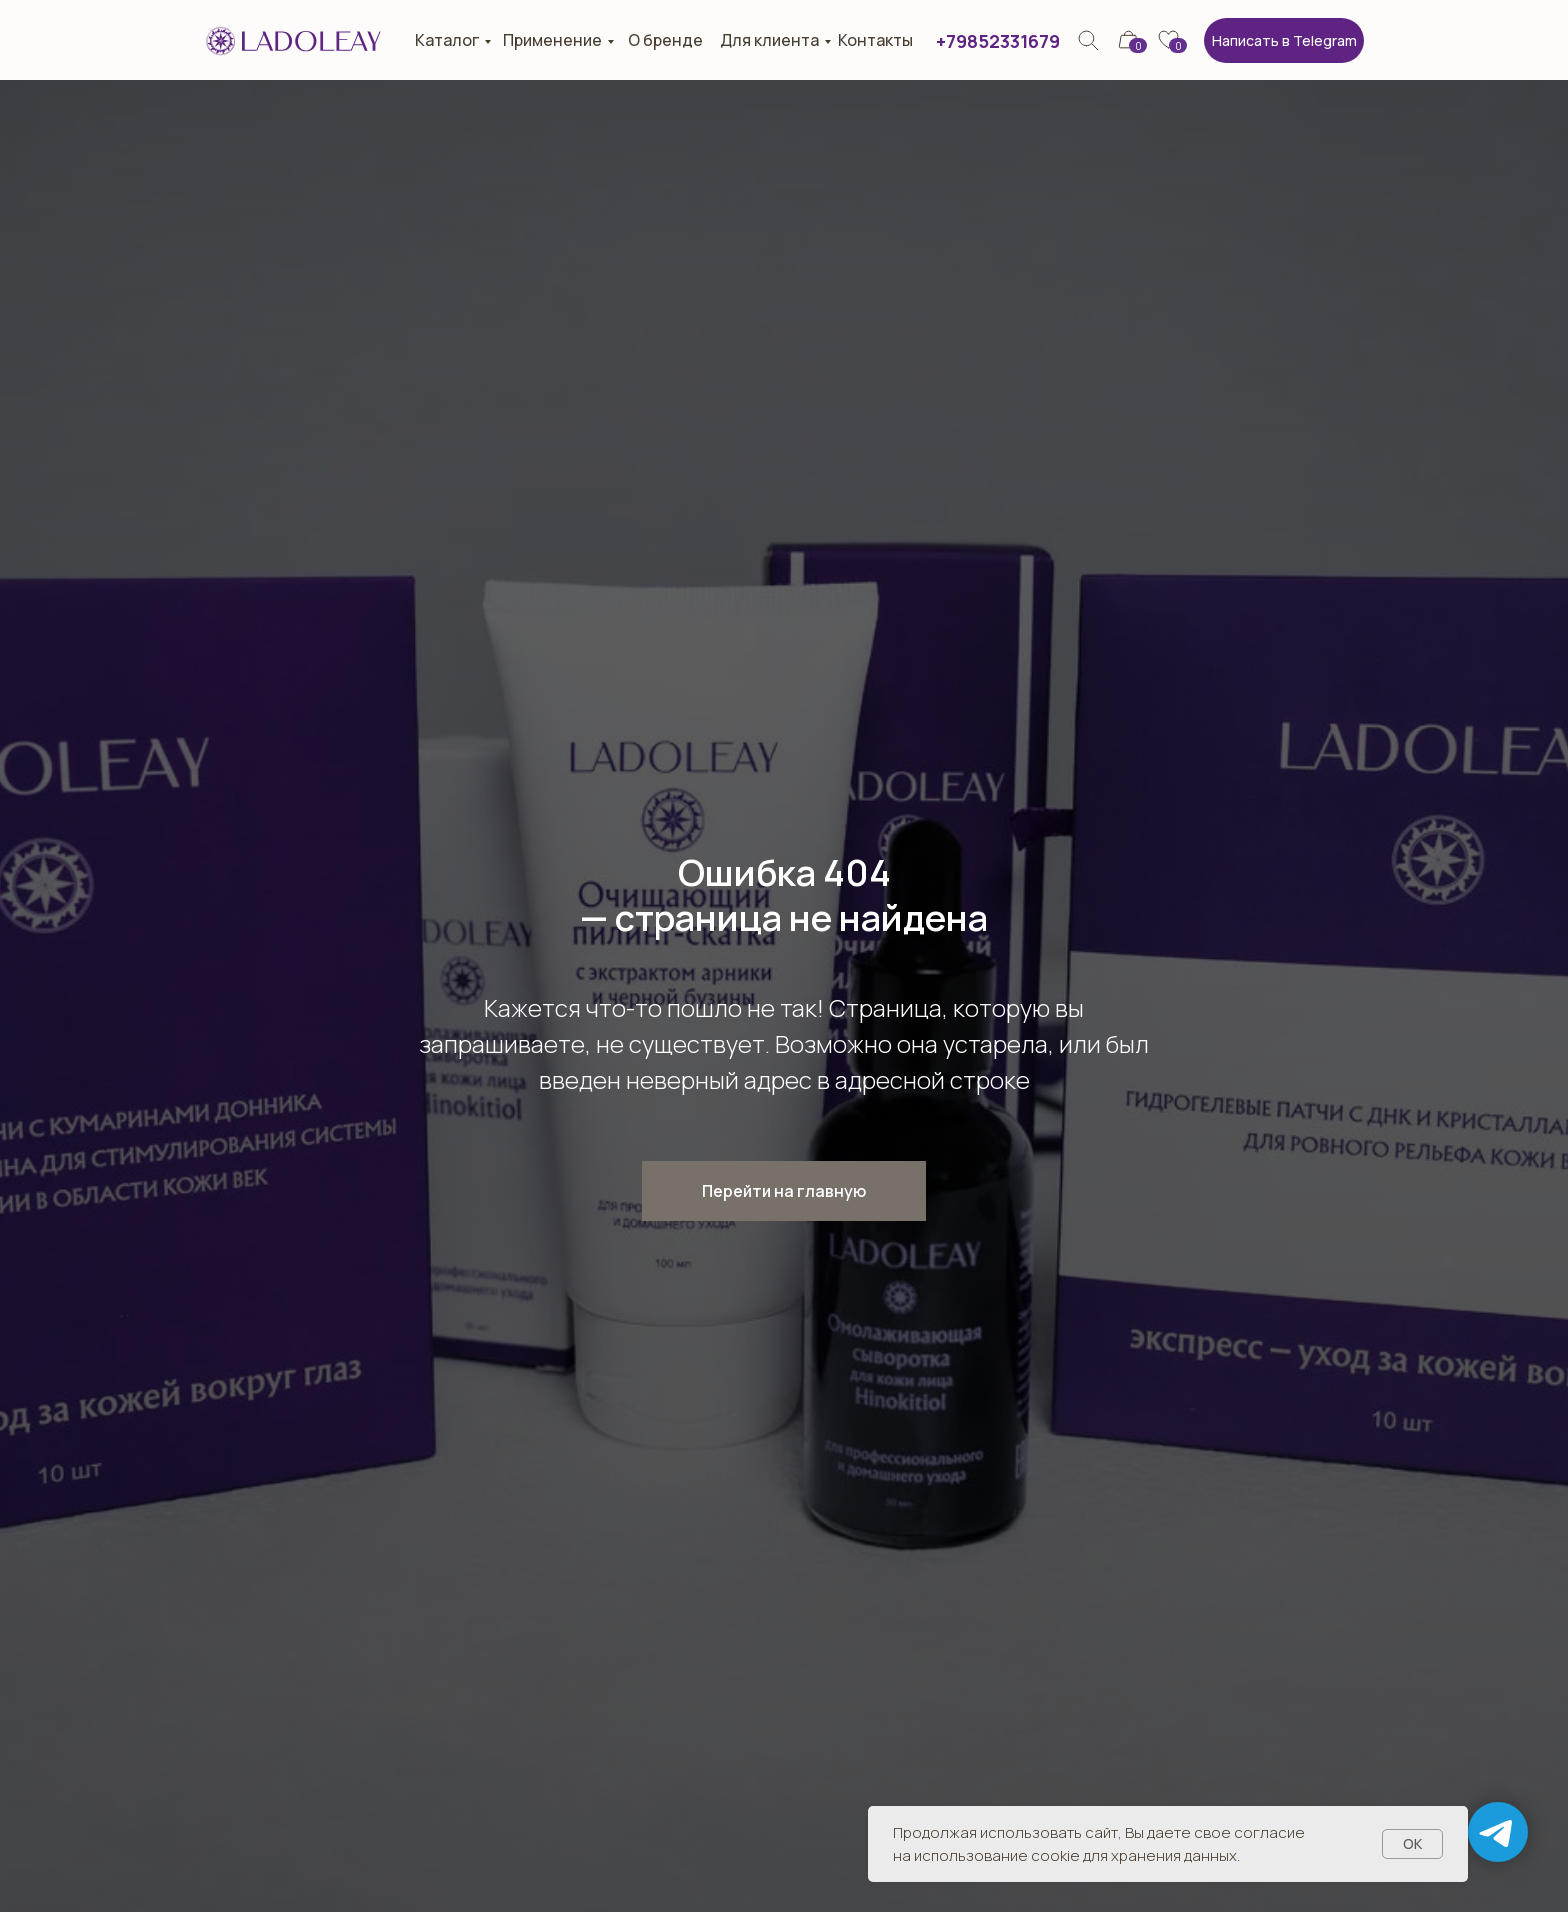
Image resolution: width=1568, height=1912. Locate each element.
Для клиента (769, 40)
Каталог (447, 40)
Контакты (875, 40)
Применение (552, 40)
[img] (1088, 40)
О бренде (665, 40)
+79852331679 (998, 41)
